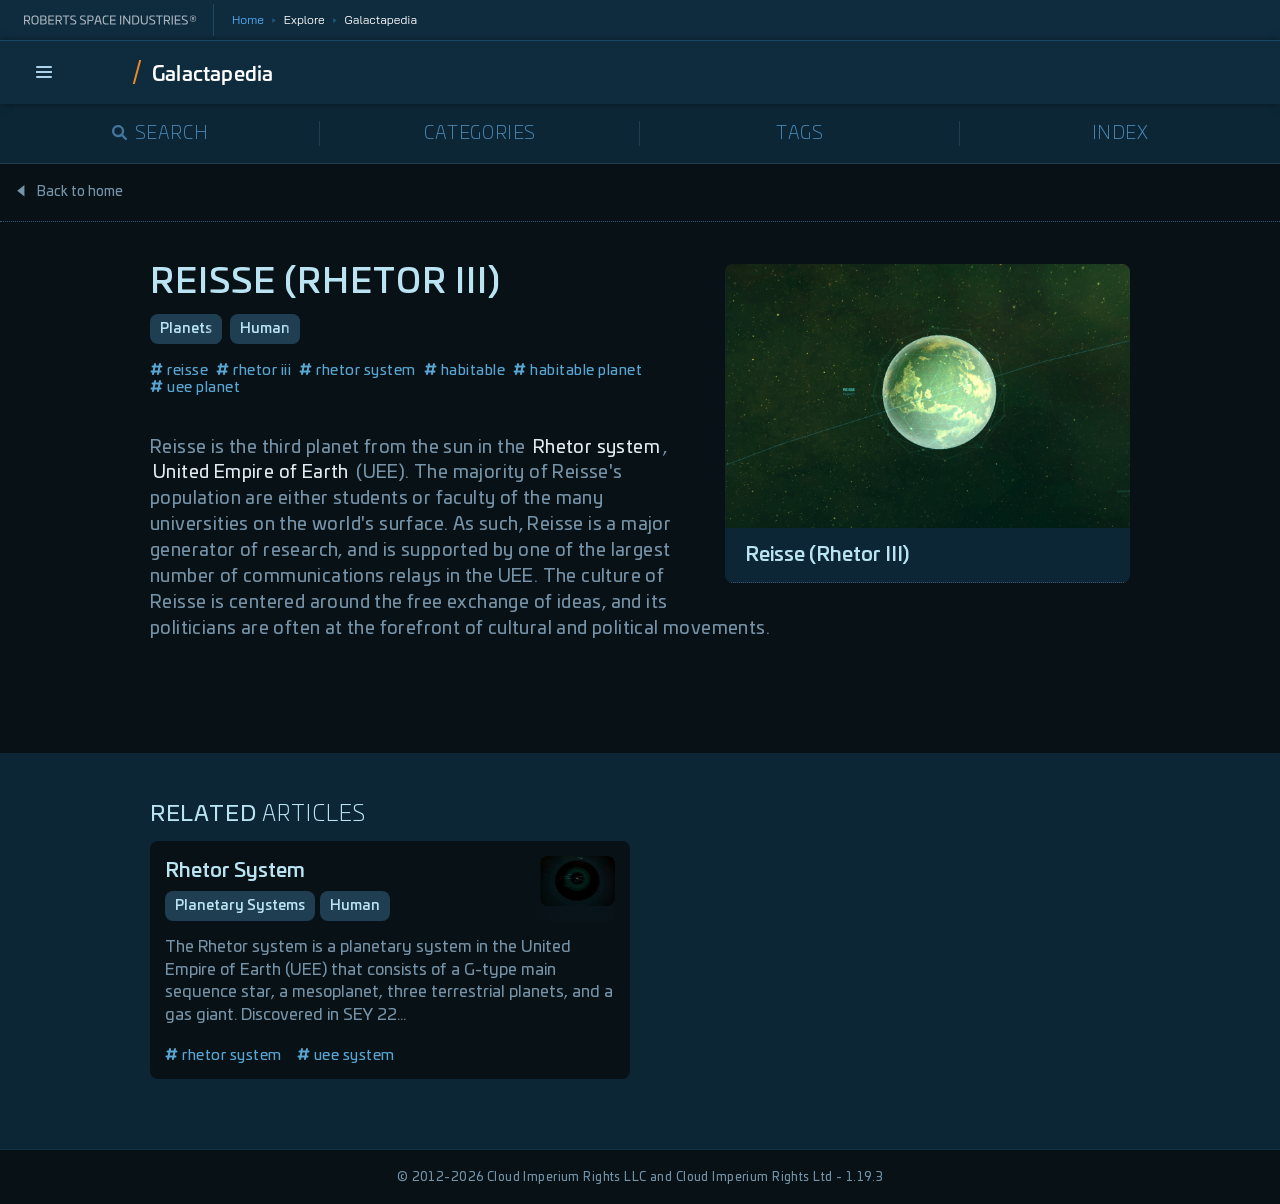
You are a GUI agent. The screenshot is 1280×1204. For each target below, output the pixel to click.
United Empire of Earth (251, 473)
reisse (179, 370)
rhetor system (357, 370)
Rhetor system (596, 448)
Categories (480, 134)
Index (1120, 134)
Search (160, 134)
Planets (186, 329)
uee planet (195, 387)
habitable (465, 370)
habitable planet (577, 370)
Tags (799, 134)
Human (265, 329)
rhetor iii (253, 370)
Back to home (69, 192)
